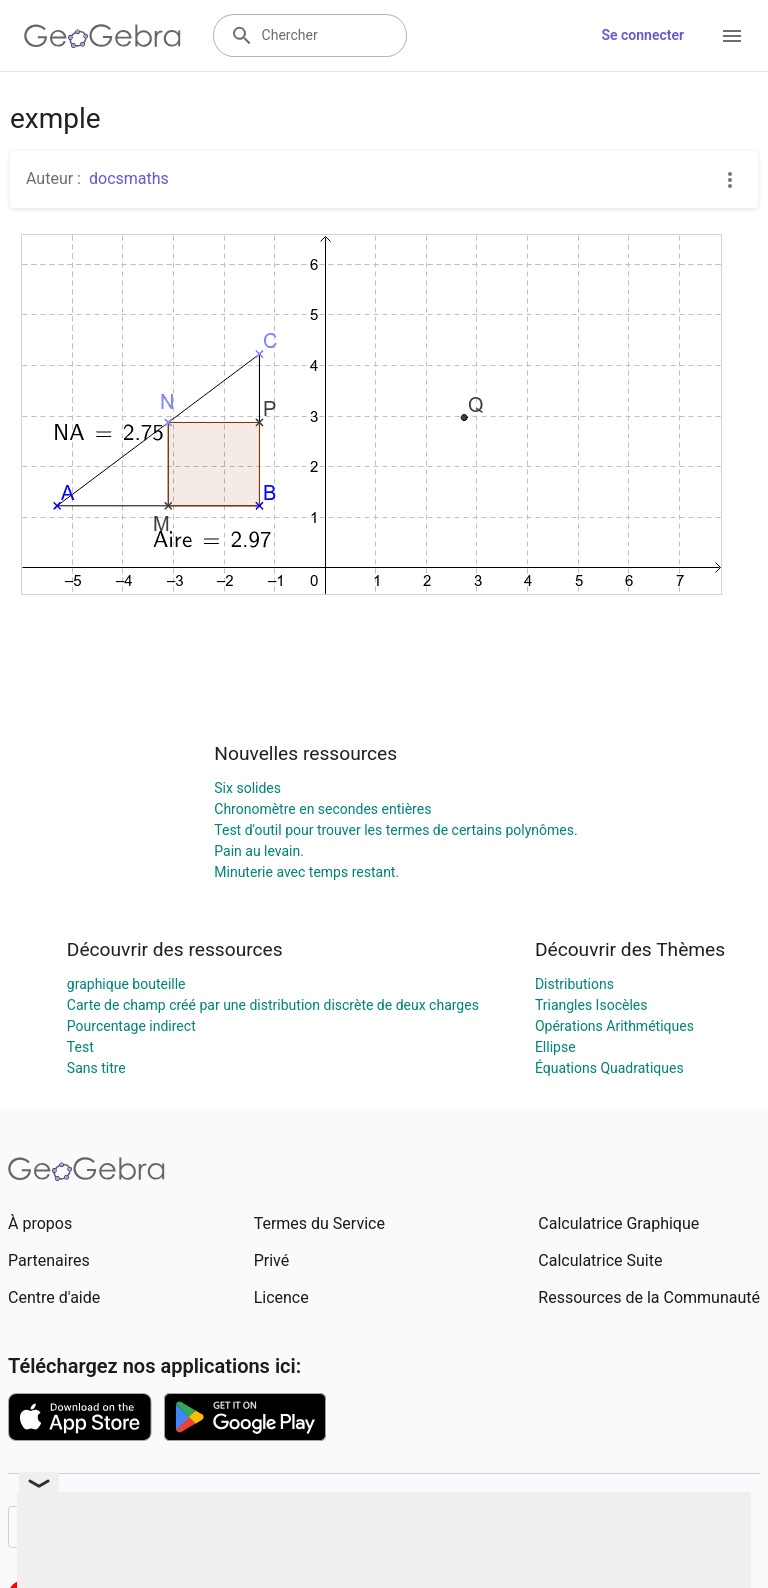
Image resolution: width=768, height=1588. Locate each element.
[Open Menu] (732, 36)
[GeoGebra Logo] (102, 36)
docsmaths (129, 178)
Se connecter (642, 35)
